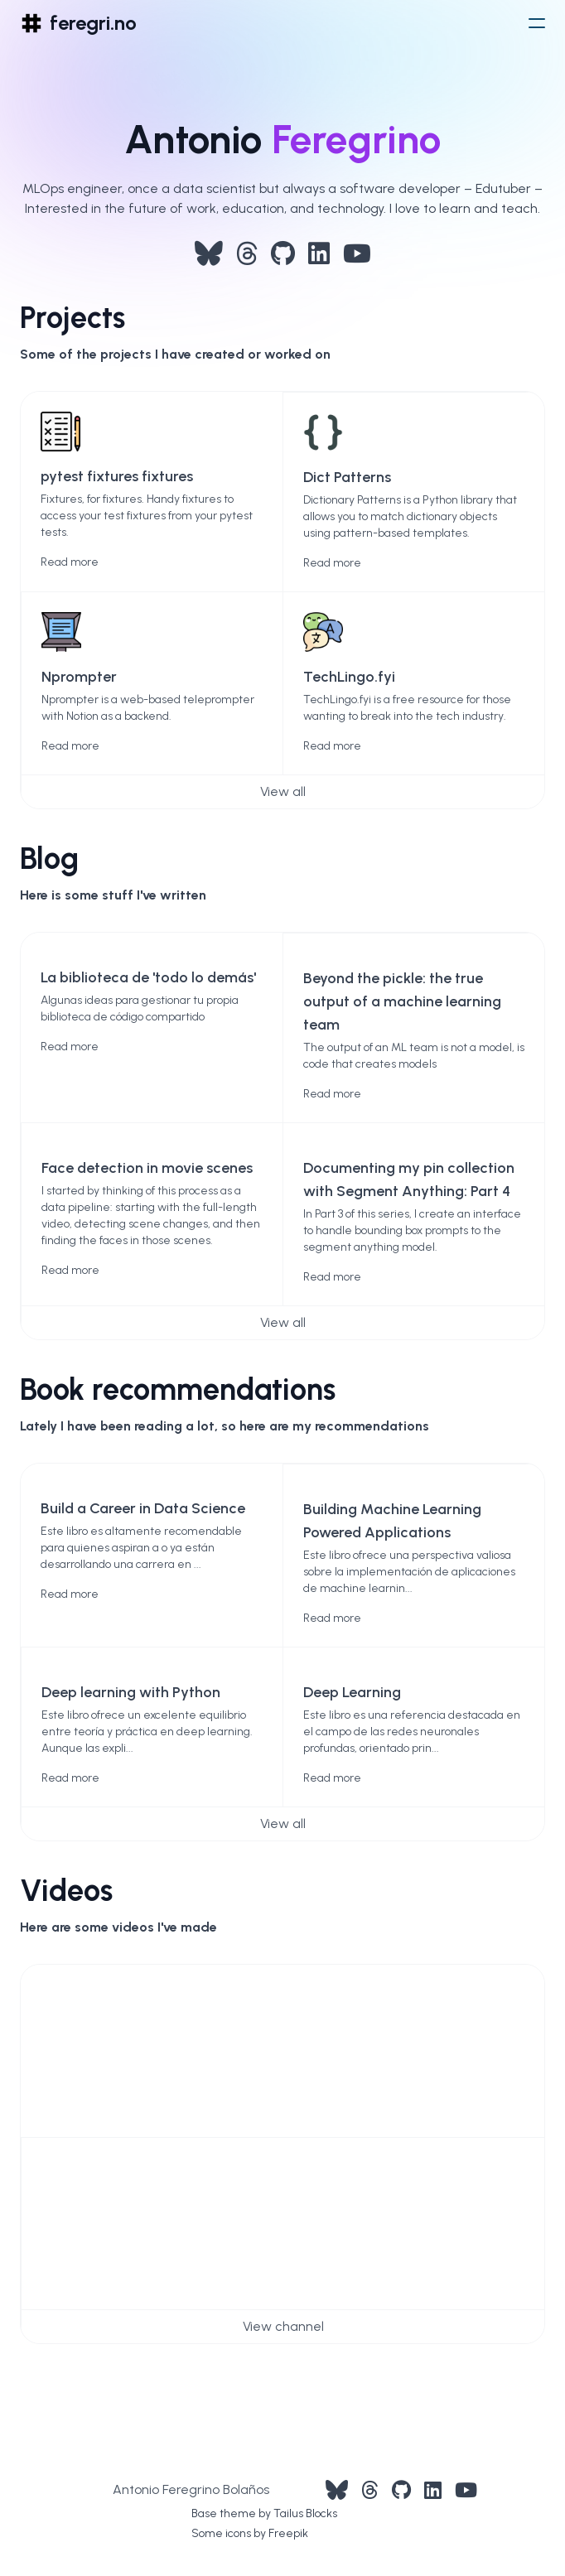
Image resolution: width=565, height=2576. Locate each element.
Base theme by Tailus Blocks (264, 2513)
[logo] (78, 23)
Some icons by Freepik (249, 2533)
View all (283, 791)
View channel (283, 2326)
